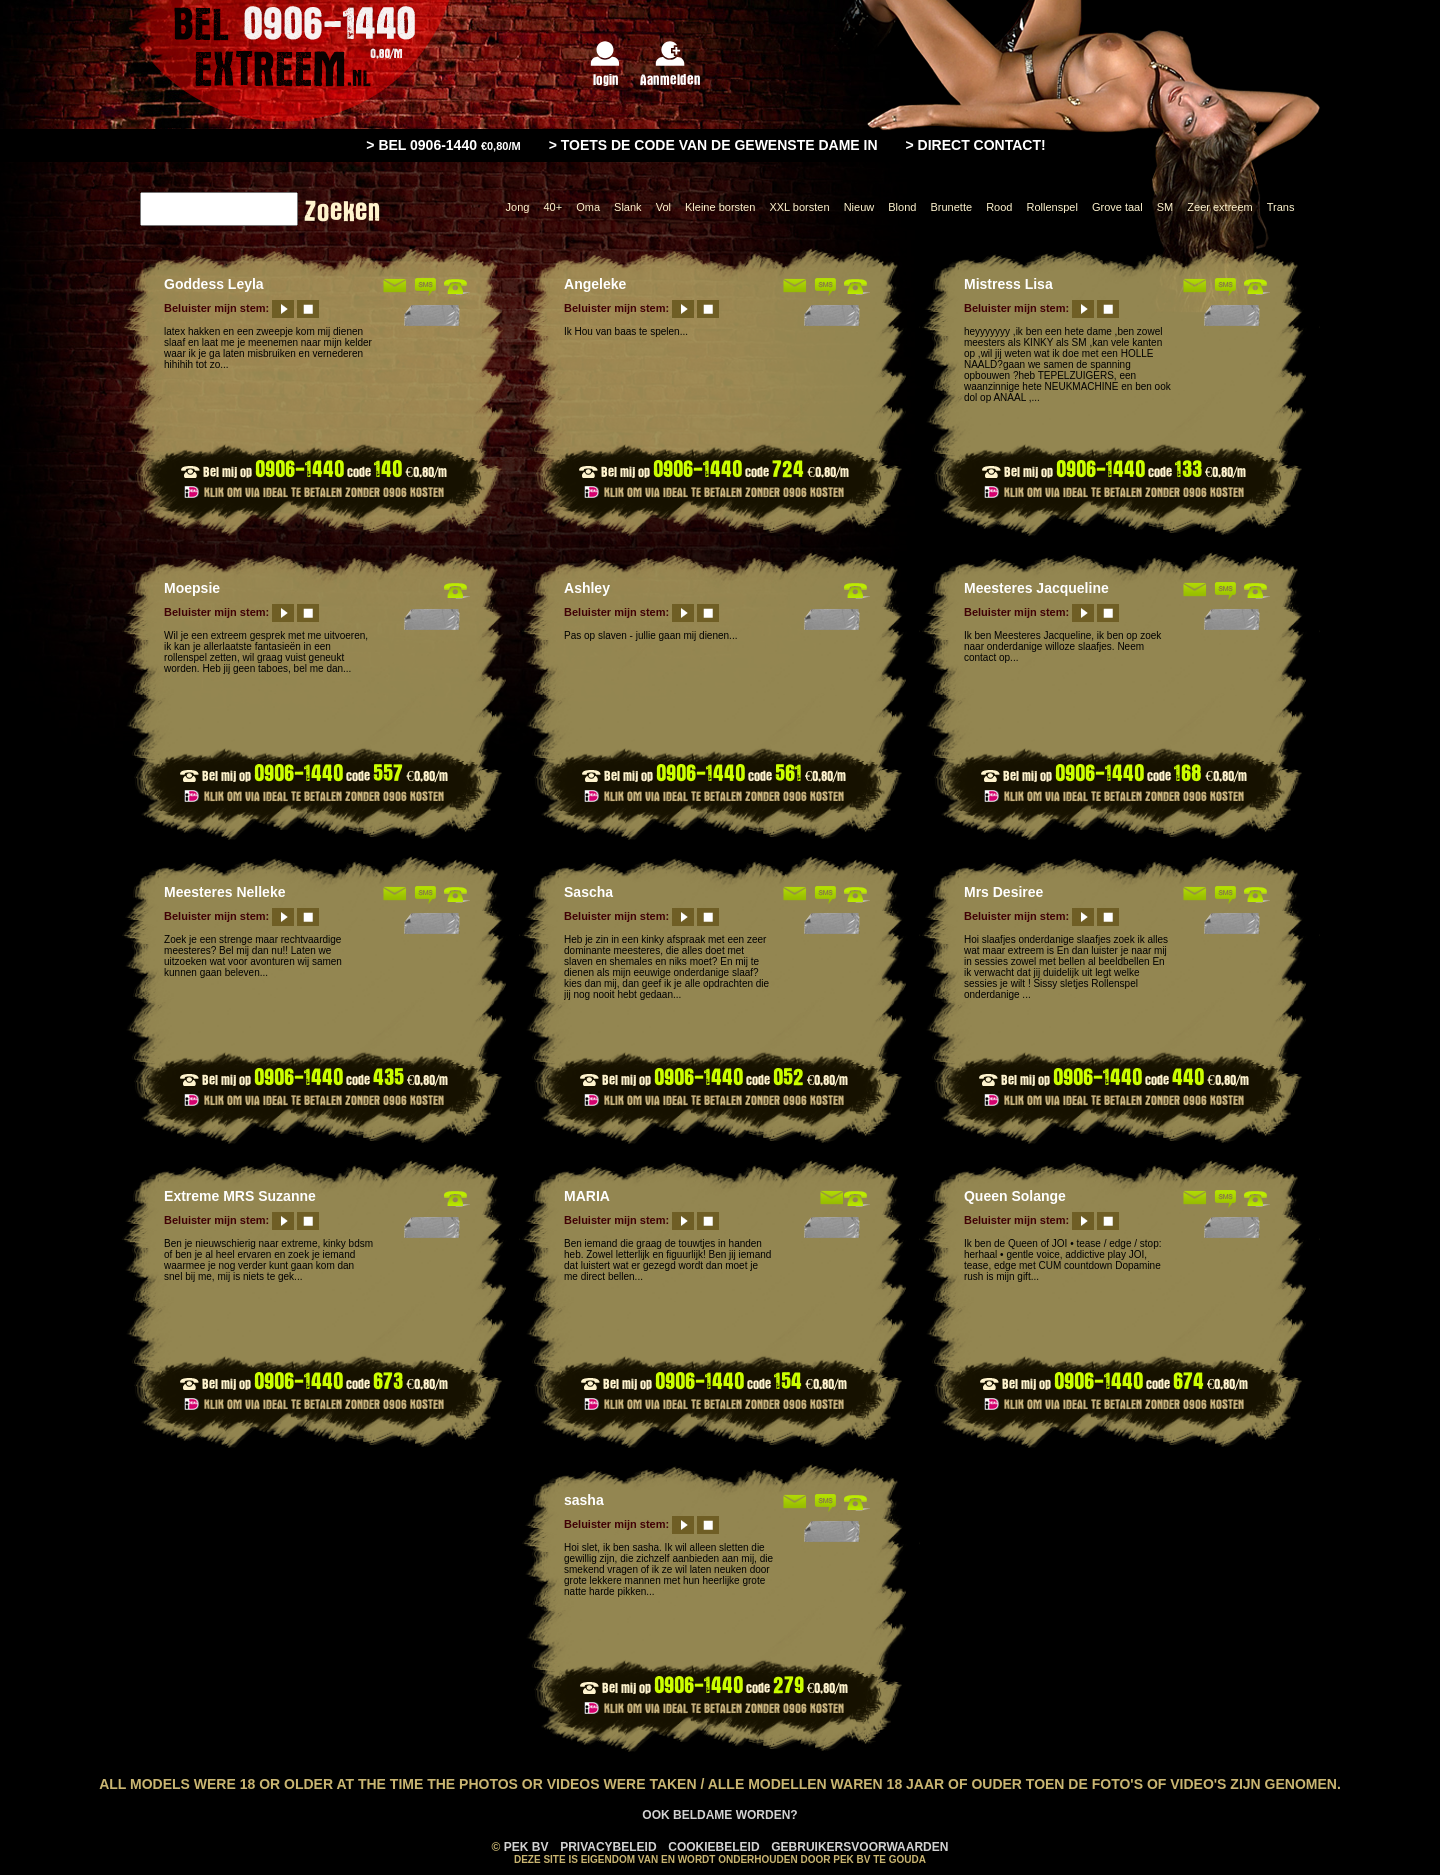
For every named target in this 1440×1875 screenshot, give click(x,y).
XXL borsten (799, 207)
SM (1165, 207)
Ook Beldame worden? (719, 1815)
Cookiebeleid (713, 1847)
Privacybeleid (608, 1847)
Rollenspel (1051, 207)
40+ (552, 207)
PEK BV (526, 1847)
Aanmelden (670, 64)
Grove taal (1117, 207)
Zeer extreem (1219, 207)
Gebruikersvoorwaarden (859, 1847)
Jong (518, 207)
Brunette (951, 207)
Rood (999, 207)
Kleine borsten (720, 207)
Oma (588, 207)
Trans (1281, 207)
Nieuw (859, 207)
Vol (663, 207)
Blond (902, 207)
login (605, 64)
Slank (628, 207)
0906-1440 (299, 469)
